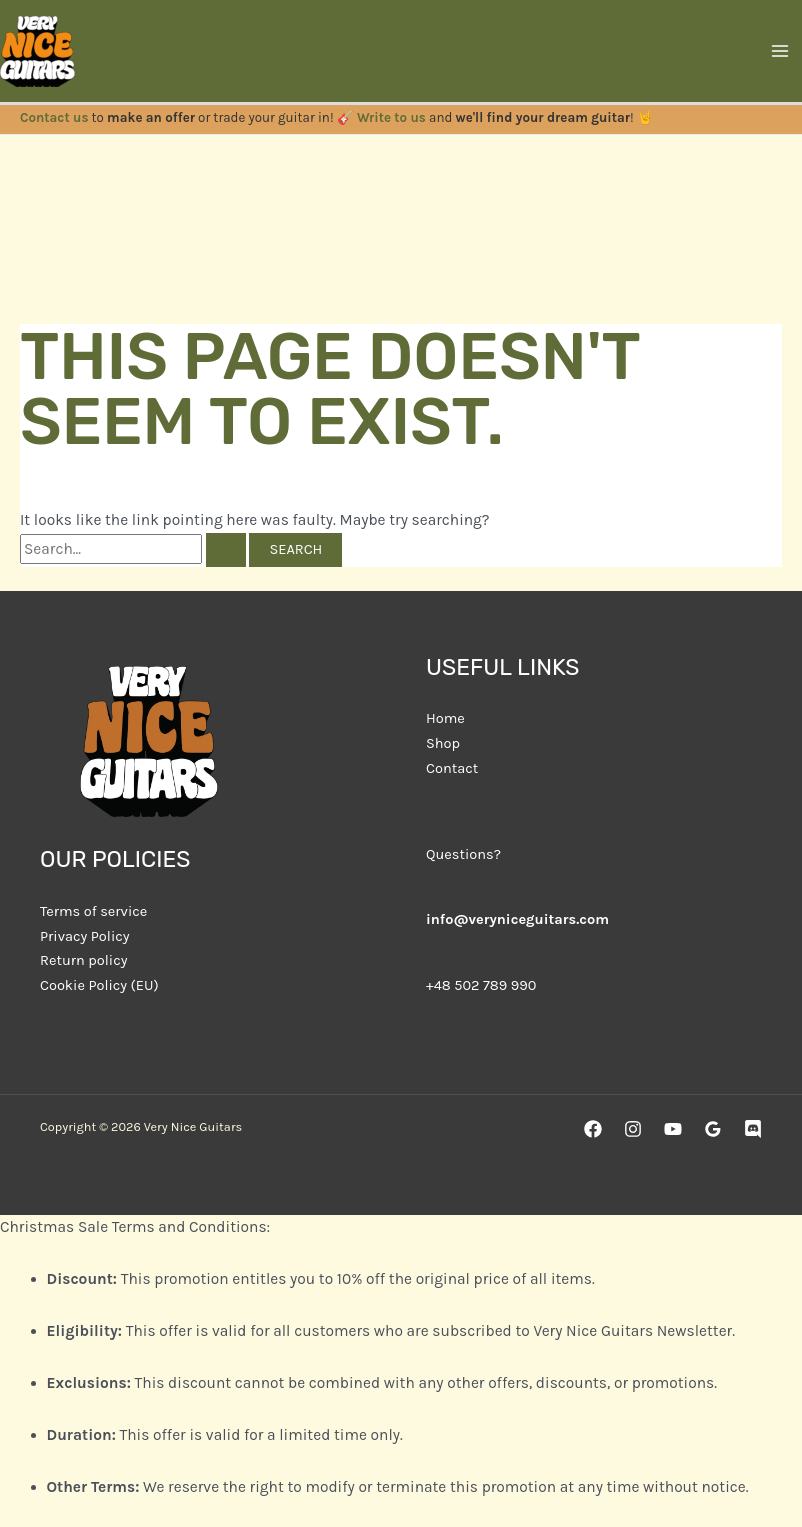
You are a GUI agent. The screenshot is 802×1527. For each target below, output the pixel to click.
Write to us (391, 117)
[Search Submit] (226, 550)
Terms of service (93, 911)
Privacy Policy (85, 936)
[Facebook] (593, 1129)
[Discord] (753, 1129)
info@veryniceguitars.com (517, 919)
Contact (452, 768)
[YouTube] (673, 1129)
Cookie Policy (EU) (99, 985)
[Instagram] (633, 1129)
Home (445, 718)
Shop (443, 743)
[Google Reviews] (713, 1129)
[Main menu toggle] (780, 50)
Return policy (83, 960)
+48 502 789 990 (481, 985)
